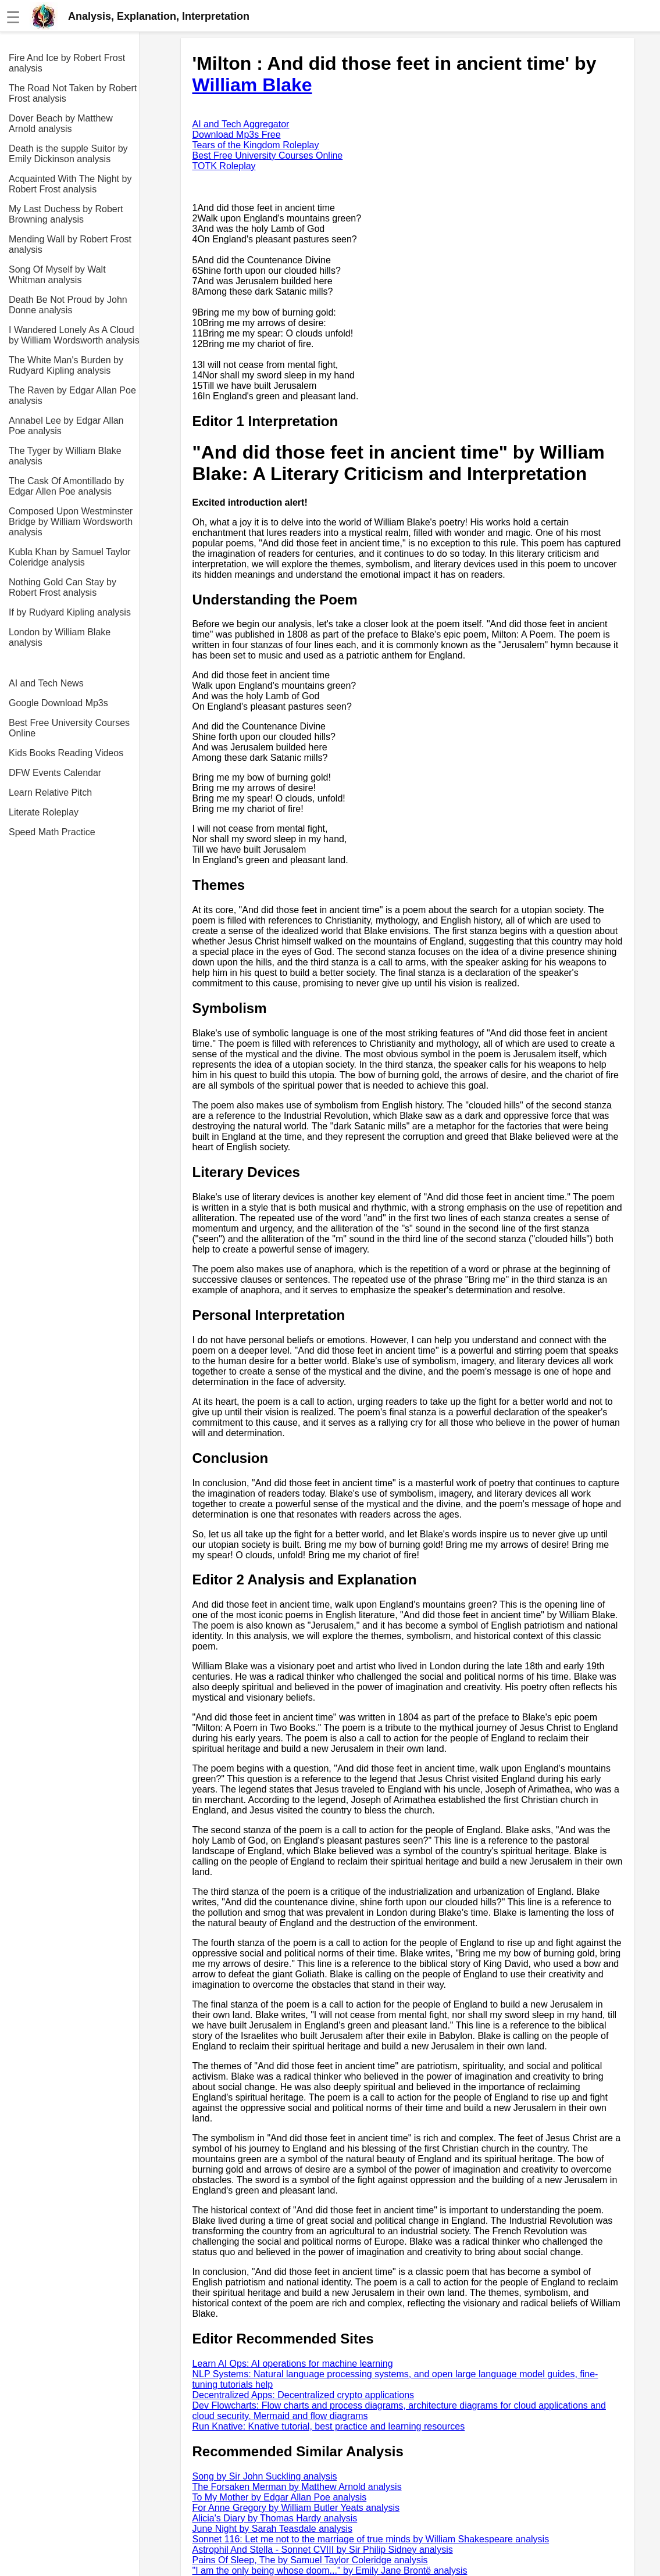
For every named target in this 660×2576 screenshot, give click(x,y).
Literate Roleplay (44, 812)
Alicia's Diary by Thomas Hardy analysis (275, 2518)
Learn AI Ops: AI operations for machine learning (292, 2364)
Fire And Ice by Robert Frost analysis (67, 63)
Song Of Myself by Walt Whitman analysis (57, 274)
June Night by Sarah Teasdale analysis (272, 2529)
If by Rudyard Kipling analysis (70, 612)
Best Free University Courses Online (69, 728)
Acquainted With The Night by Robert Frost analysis (70, 184)
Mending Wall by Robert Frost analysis (70, 244)
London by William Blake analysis (59, 637)
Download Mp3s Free (236, 134)
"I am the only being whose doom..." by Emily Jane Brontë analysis (330, 2570)
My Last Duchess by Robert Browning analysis (66, 214)
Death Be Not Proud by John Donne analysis (68, 305)
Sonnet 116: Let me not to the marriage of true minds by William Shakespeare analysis (371, 2539)
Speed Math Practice (52, 832)
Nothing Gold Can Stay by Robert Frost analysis (62, 587)
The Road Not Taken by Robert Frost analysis (73, 93)
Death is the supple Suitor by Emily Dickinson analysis (68, 154)
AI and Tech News (46, 683)
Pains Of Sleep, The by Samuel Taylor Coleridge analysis (310, 2560)
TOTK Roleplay (224, 166)
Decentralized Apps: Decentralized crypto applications (303, 2395)
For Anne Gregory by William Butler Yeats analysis (296, 2508)
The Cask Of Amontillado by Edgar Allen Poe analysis (66, 486)
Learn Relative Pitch (50, 792)
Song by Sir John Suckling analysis (264, 2476)
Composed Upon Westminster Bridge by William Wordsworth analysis (71, 521)
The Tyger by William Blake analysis (65, 456)
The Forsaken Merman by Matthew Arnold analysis (297, 2487)
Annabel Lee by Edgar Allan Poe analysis (66, 426)
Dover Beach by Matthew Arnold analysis (61, 123)
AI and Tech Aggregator (241, 124)
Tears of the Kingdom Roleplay (255, 145)
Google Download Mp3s (58, 703)
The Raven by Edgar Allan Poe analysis (72, 395)
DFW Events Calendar (55, 773)
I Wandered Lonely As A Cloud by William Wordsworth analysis (74, 335)
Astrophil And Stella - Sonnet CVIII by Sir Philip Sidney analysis (322, 2549)
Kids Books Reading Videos (66, 753)
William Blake (252, 84)
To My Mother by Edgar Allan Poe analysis (279, 2497)
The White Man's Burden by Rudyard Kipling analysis (66, 365)
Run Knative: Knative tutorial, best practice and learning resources (328, 2426)
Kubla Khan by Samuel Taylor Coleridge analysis (70, 557)
